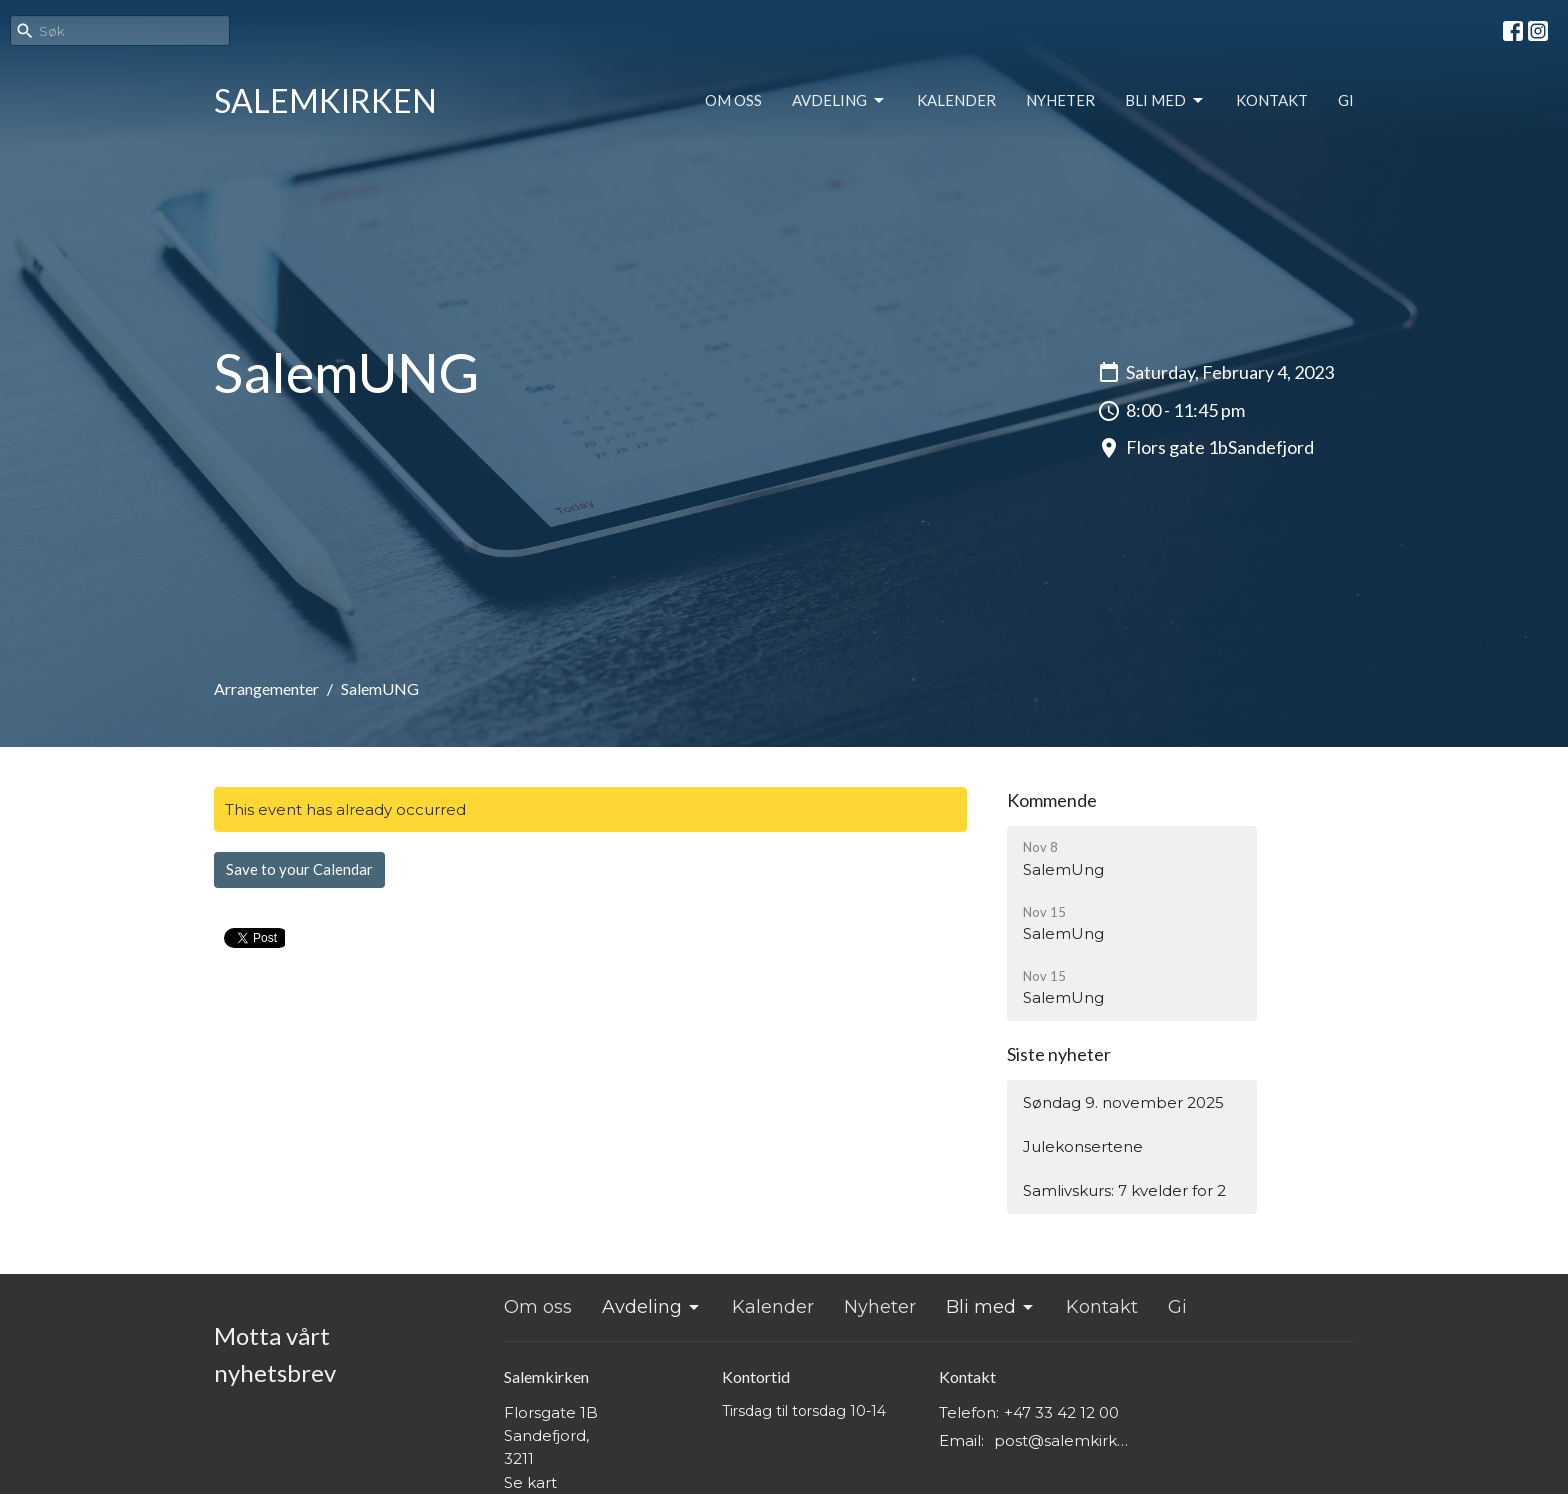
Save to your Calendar (299, 869)
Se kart (530, 1482)
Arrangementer (266, 688)
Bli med (1165, 101)
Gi (1346, 100)
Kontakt (1272, 100)
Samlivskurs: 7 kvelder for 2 (1124, 1190)
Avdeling (839, 101)
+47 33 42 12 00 (1061, 1412)
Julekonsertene (1083, 1146)
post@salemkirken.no (1065, 1440)
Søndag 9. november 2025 (1123, 1102)
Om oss (733, 100)
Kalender (956, 100)
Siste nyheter (1059, 1054)
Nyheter (1060, 100)
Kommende (1052, 800)
